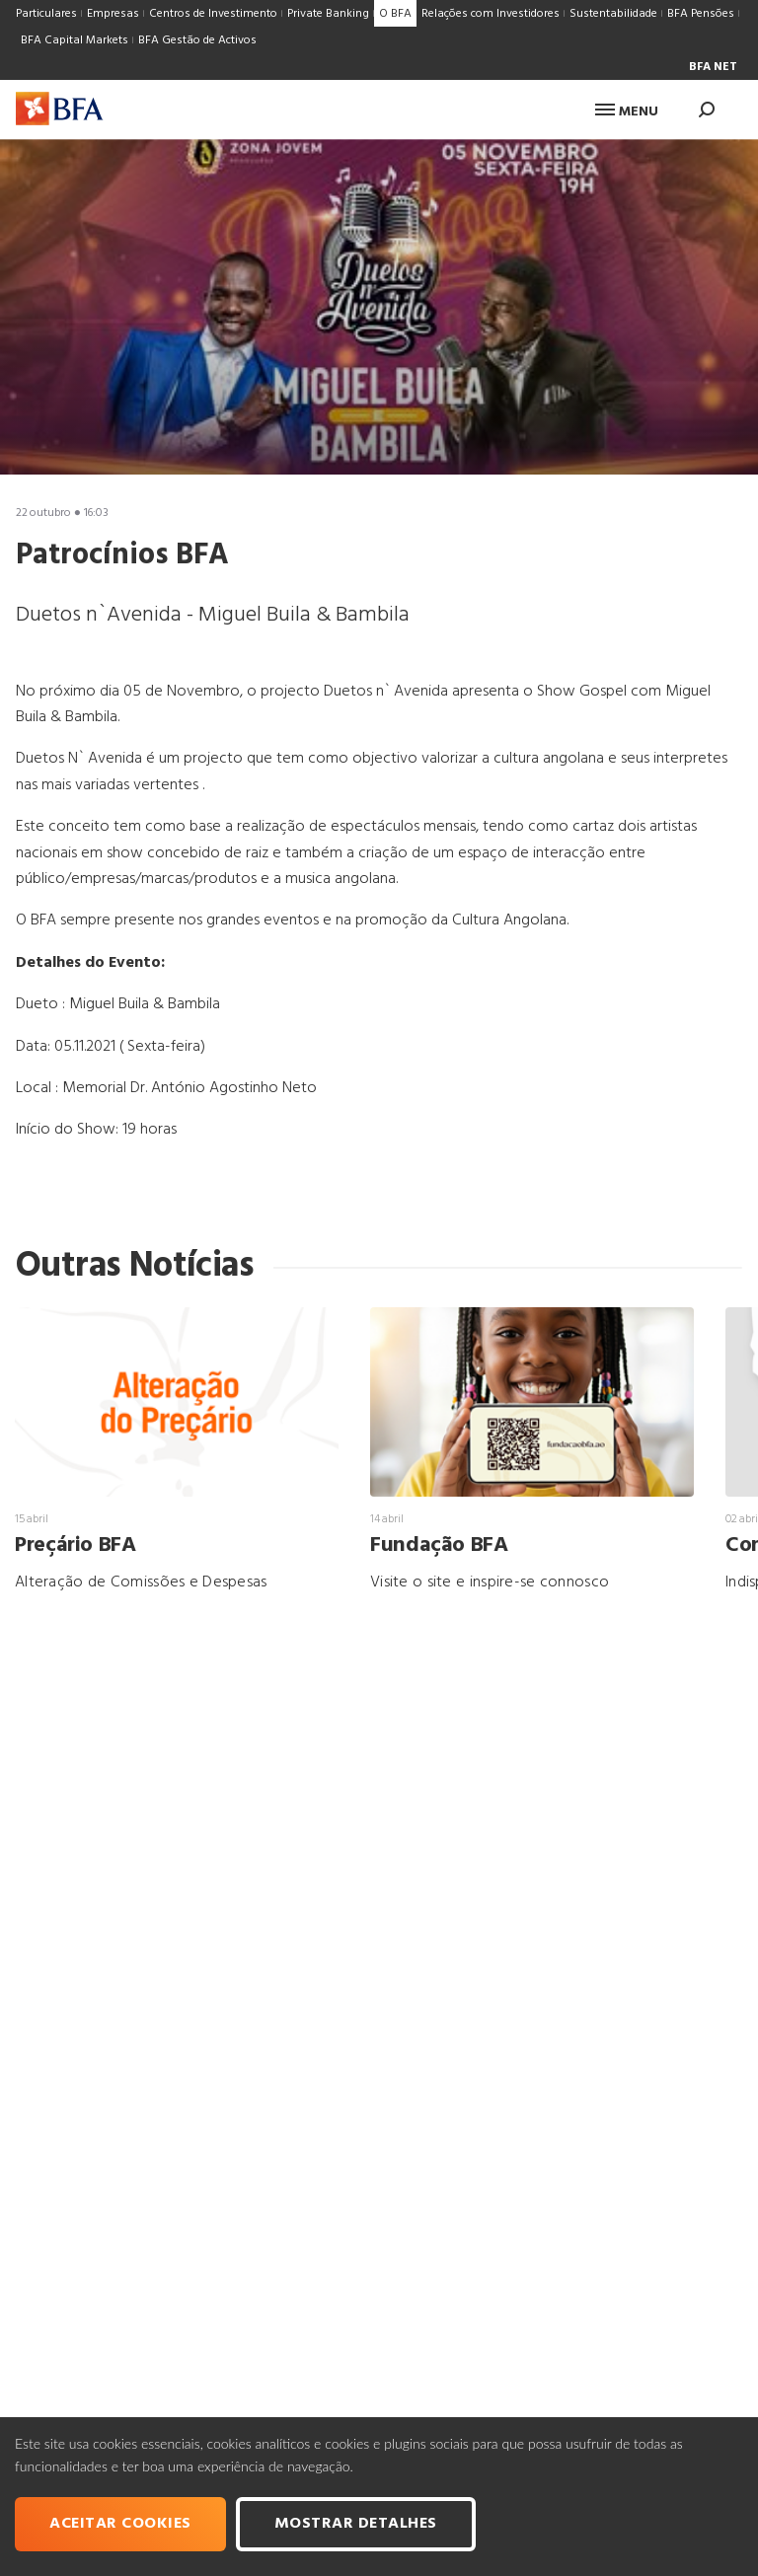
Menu (626, 112)
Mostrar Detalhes (355, 2524)
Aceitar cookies (120, 2524)
